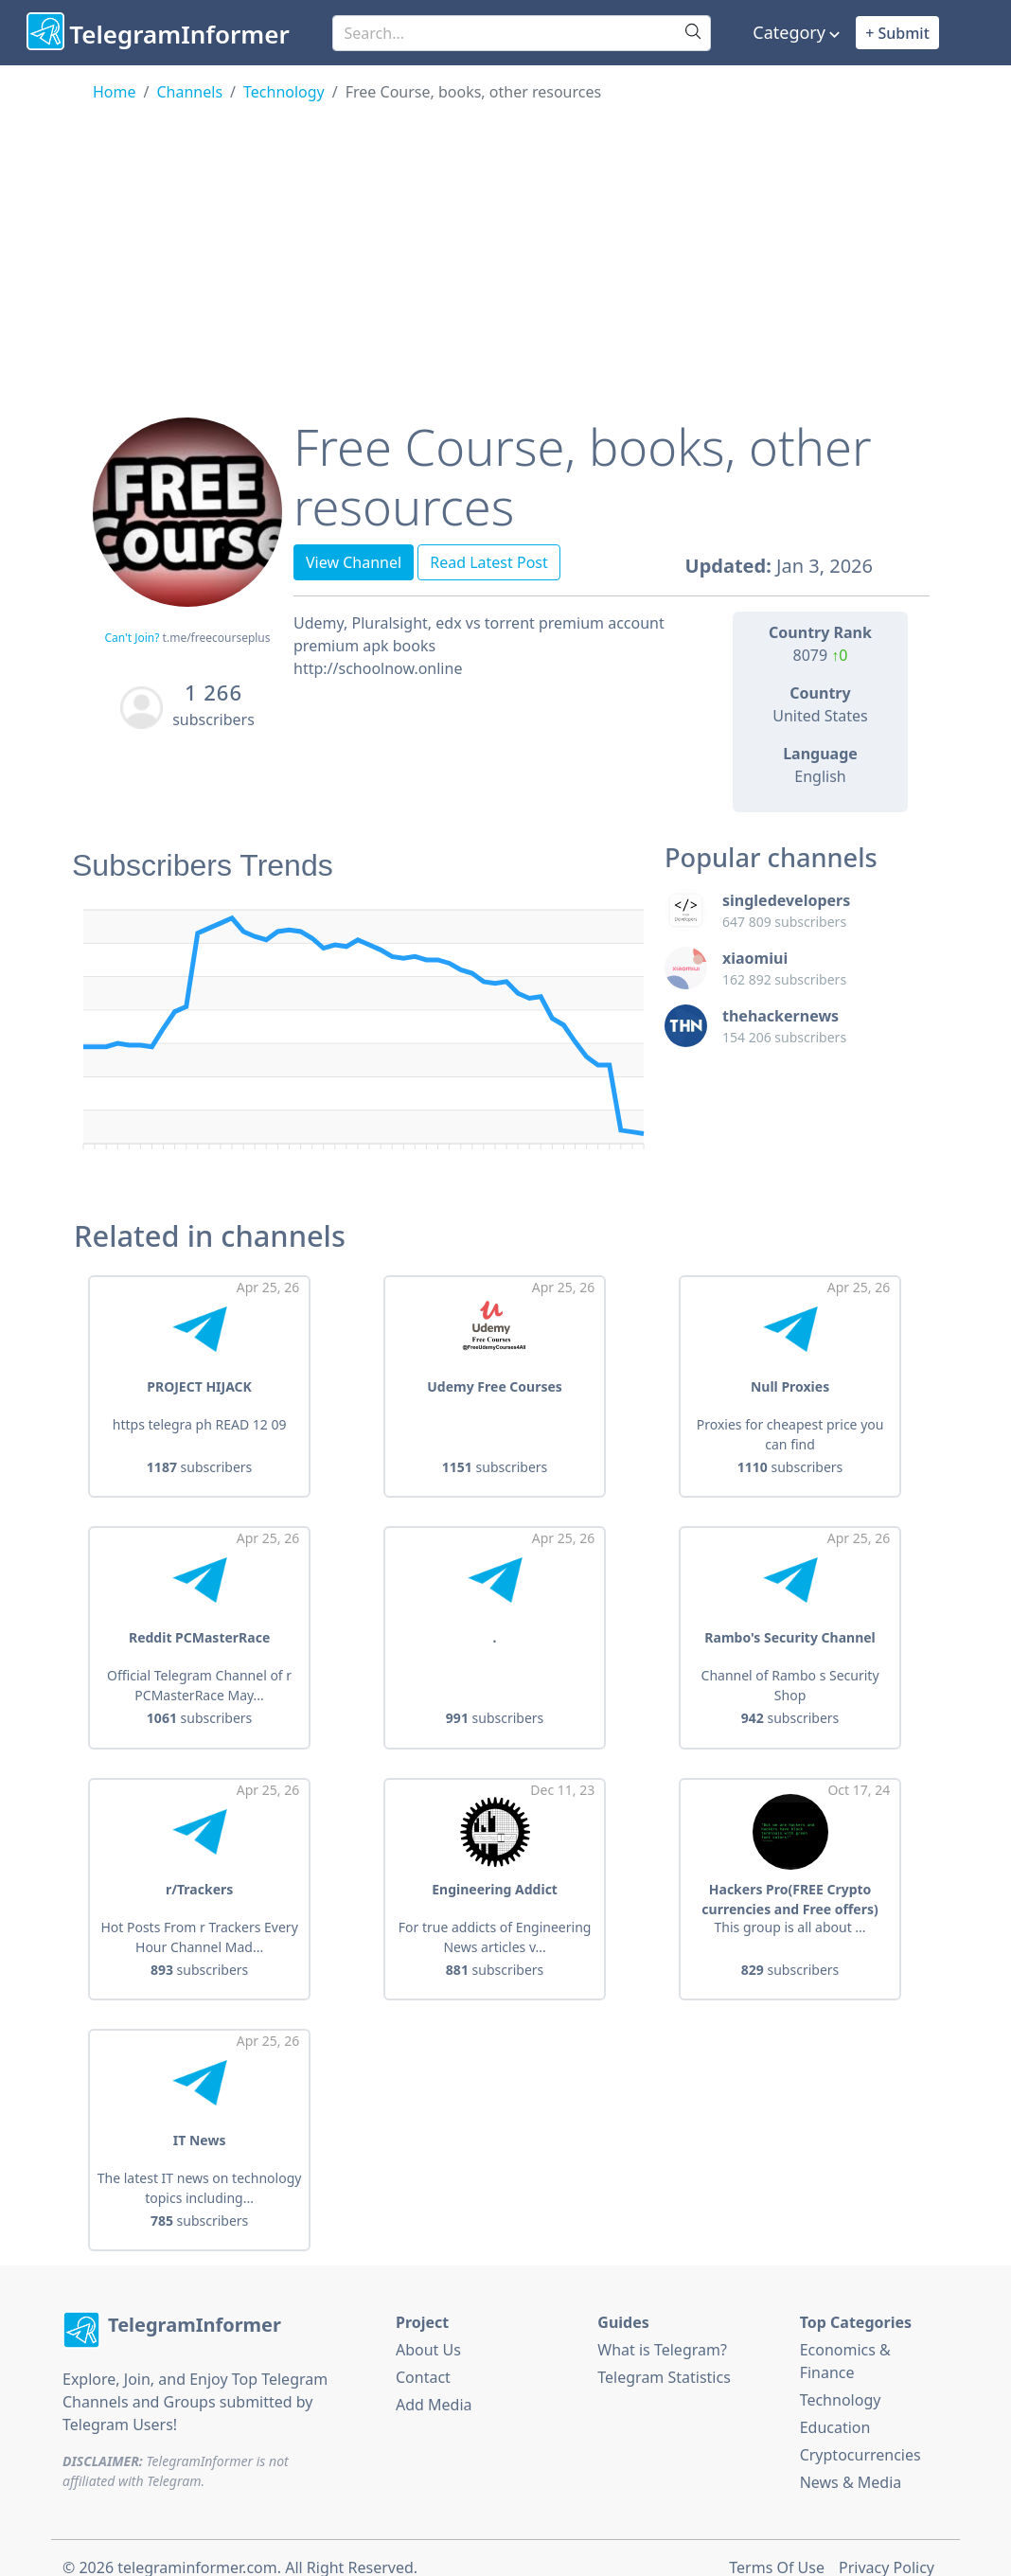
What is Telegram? (662, 2329)
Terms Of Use (777, 2548)
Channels (189, 91)
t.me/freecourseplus (217, 638)
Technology (284, 91)
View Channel (353, 562)
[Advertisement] (505, 245)
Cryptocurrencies (860, 2435)
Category (789, 32)
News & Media (851, 2462)
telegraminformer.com (196, 2548)
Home (114, 91)
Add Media (434, 2384)
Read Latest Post (489, 562)
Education (835, 2407)
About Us (428, 2329)
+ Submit (897, 33)
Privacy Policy (886, 2548)
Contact (423, 2357)
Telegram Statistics (664, 2357)
